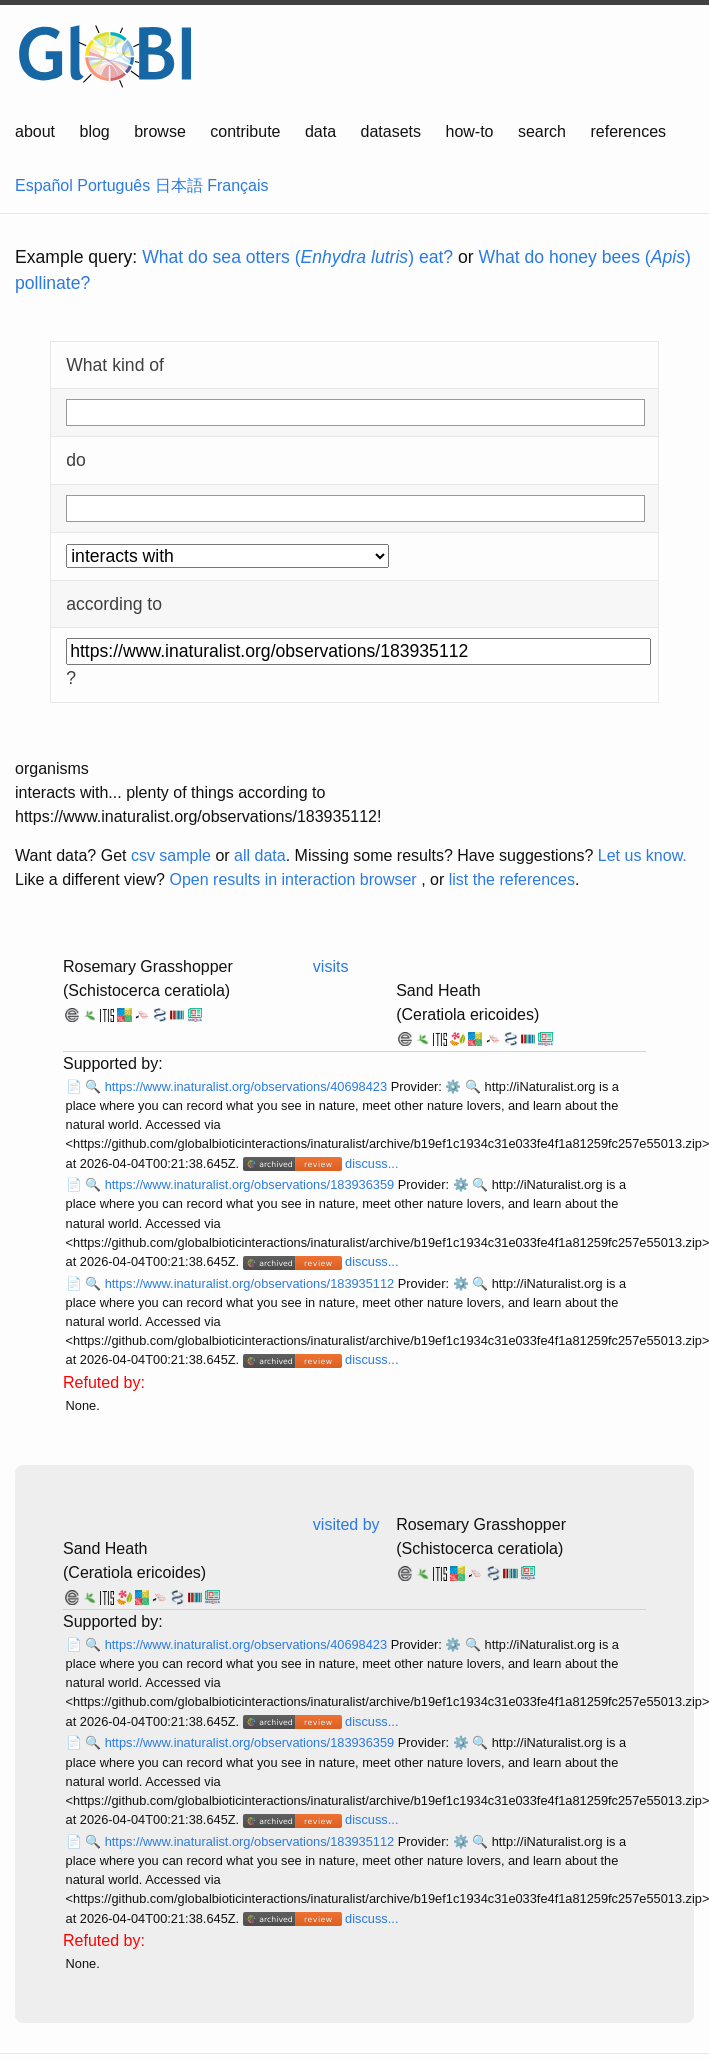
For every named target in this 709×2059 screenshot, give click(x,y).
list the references (512, 879)
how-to (469, 131)
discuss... (371, 1163)
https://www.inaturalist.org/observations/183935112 (251, 1283)
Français (237, 185)
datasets (391, 131)
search (542, 131)
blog (95, 131)
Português (113, 185)
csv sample (171, 855)
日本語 (179, 185)
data (320, 131)
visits (331, 966)
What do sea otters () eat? (297, 257)
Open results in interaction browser (292, 879)
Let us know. (642, 855)
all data (260, 855)
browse (160, 131)
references (628, 131)
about (35, 131)
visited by (346, 1524)
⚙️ (453, 1086)
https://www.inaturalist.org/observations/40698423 (248, 1086)
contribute (245, 131)
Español (44, 185)
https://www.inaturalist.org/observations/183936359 (251, 1184)
